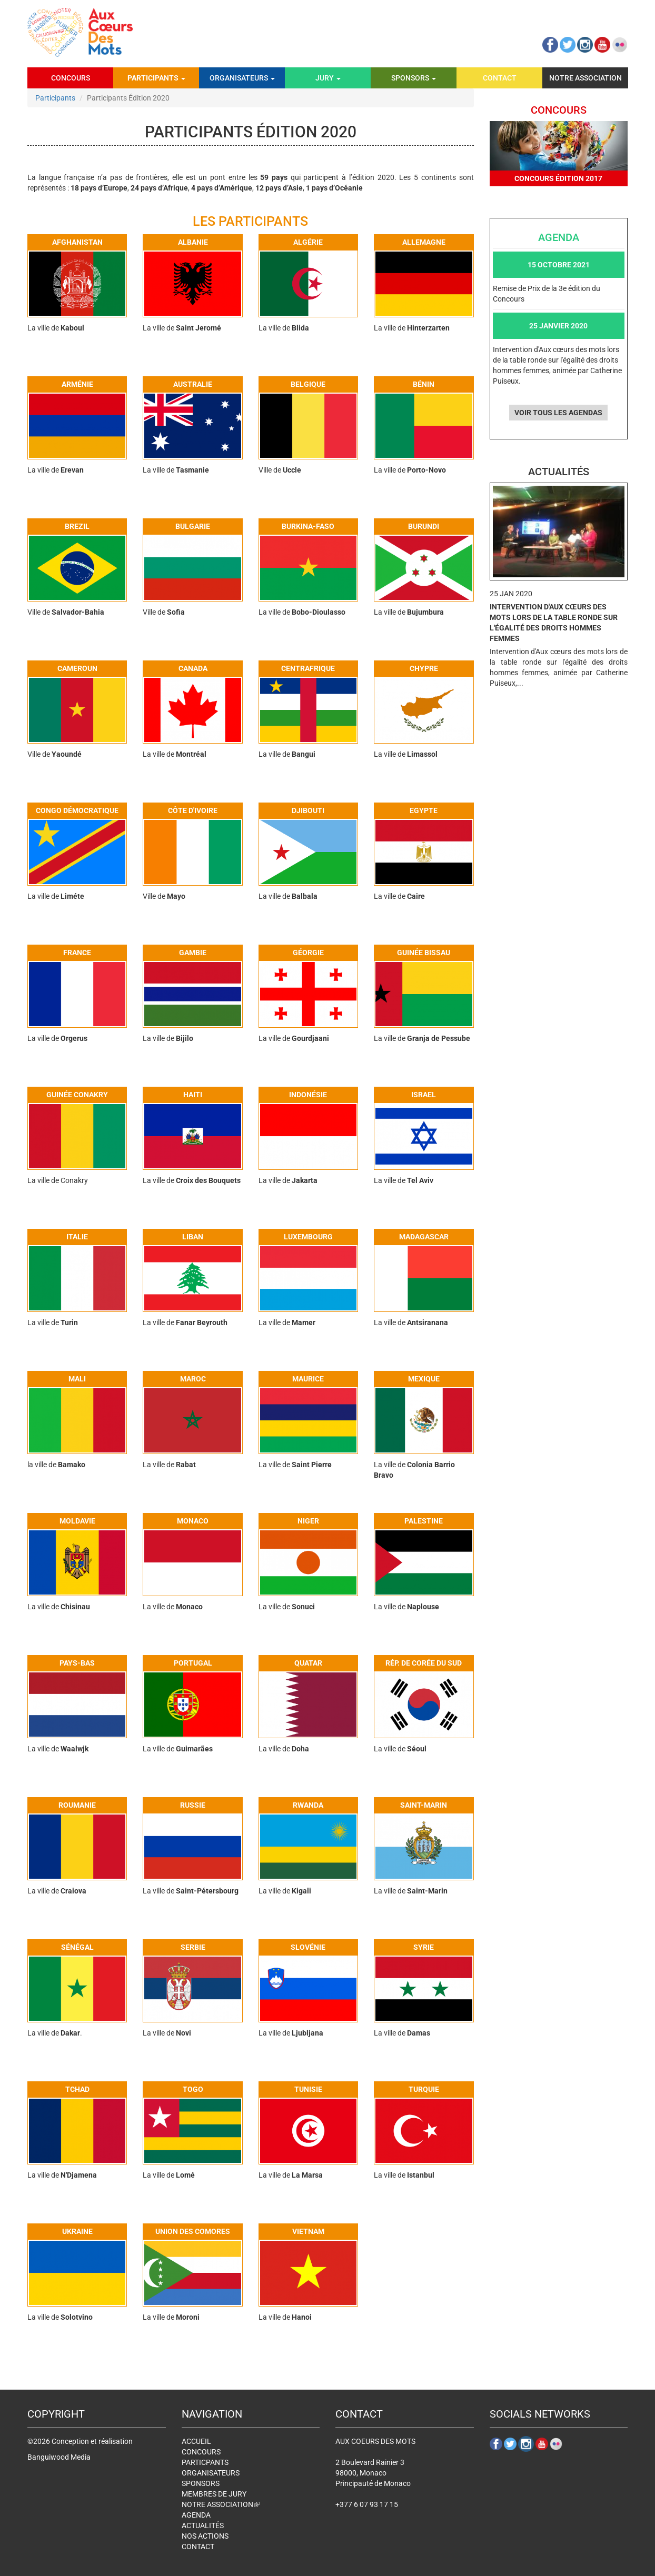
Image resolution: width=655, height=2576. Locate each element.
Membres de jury (214, 2494)
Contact (500, 78)
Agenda (196, 2515)
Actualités (203, 2525)
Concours (70, 78)
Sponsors (413, 78)
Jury (328, 78)
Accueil (196, 2441)
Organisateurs (242, 78)
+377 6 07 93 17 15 (366, 2504)
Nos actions (205, 2536)
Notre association (585, 78)
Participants (156, 78)
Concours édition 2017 (558, 178)
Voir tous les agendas (558, 412)
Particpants (205, 2462)
